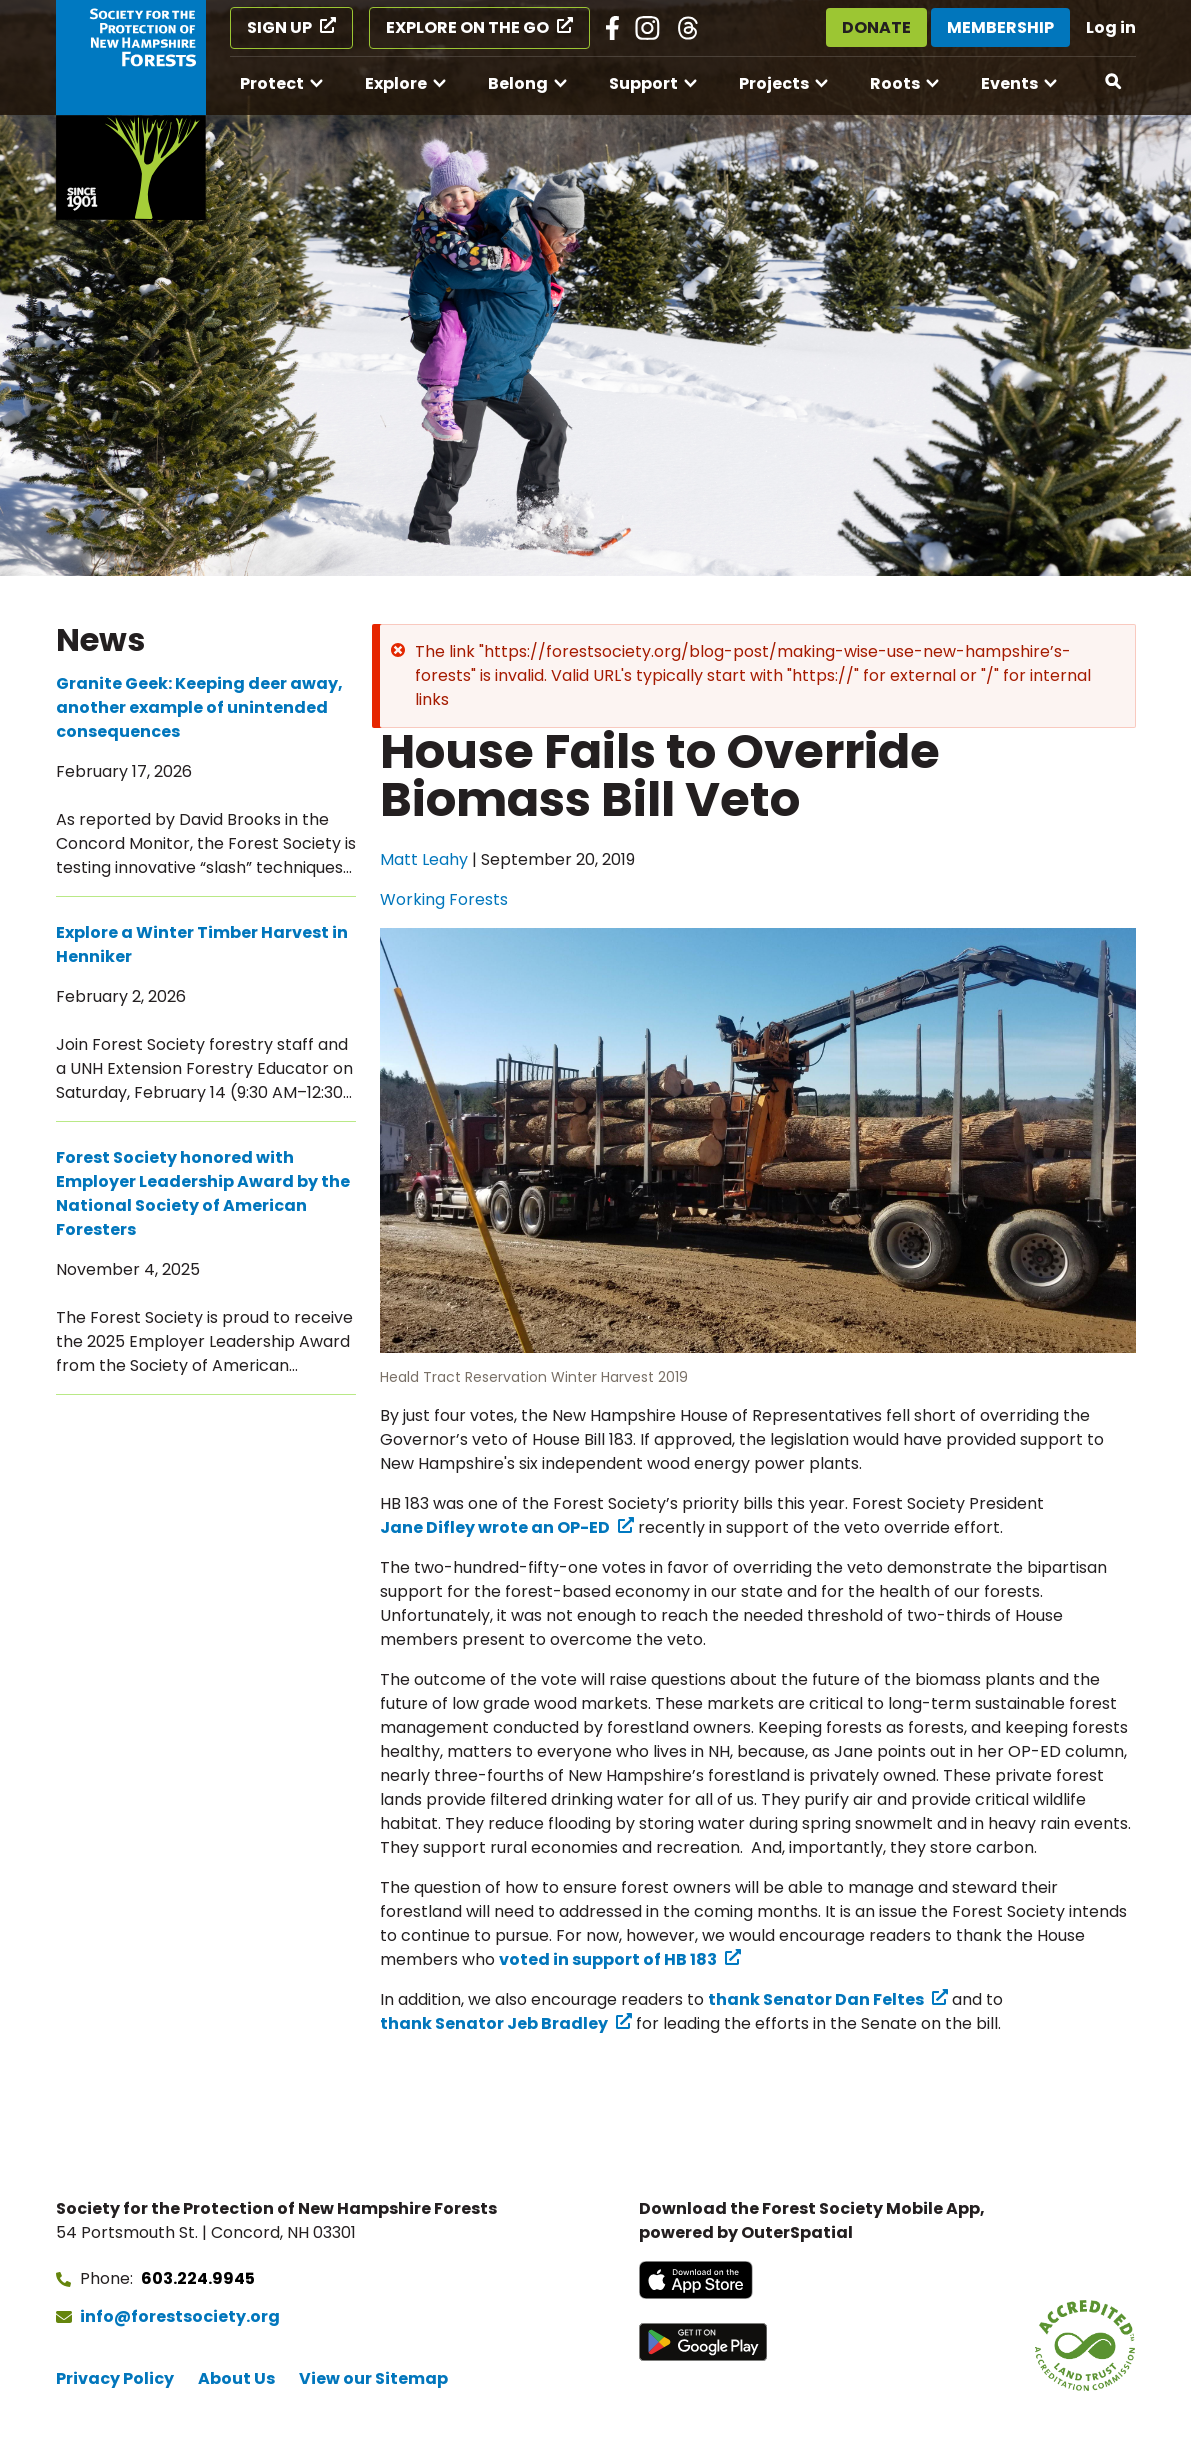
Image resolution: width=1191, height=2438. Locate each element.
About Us (236, 2378)
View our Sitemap (373, 2378)
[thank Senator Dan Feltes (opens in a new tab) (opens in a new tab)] (828, 2000)
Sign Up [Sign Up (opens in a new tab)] (279, 27)
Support (643, 83)
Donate (876, 27)
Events (1009, 83)
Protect (272, 83)
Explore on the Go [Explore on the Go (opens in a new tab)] (467, 27)
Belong (518, 83)
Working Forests (444, 899)
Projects (774, 83)
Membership (1000, 27)
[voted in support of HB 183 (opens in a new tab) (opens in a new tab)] (620, 1960)
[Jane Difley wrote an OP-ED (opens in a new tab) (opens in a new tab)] (507, 1528)
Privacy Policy (115, 2378)
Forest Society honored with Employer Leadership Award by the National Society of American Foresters (203, 1193)
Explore (396, 83)
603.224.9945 (198, 2278)
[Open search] (1114, 82)
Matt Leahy (424, 859)
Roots (895, 83)
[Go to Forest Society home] (131, 110)
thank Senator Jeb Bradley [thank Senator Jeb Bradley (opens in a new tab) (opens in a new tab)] (494, 2023)
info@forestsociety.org (180, 2316)
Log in (1111, 27)
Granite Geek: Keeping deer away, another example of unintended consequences (199, 707)
